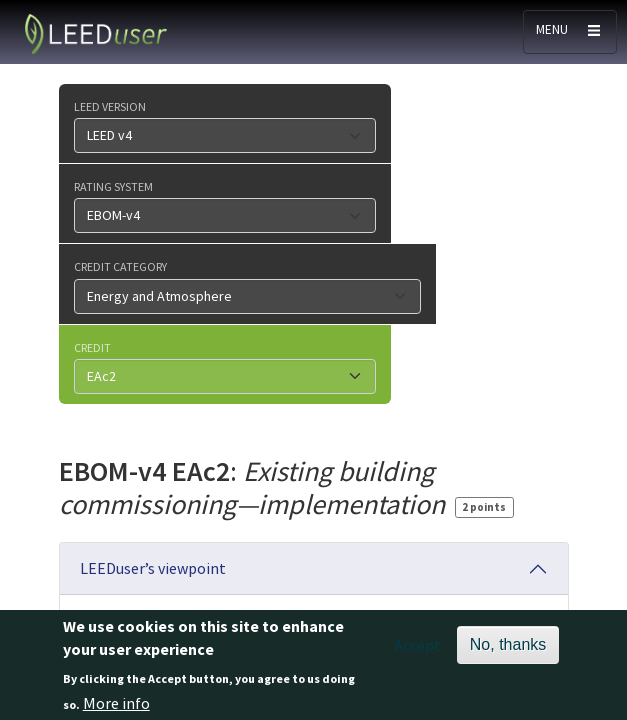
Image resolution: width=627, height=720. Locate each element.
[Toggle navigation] (570, 32)
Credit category (120, 266)
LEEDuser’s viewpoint (153, 568)
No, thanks (508, 651)
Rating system (113, 186)
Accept (417, 652)
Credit (92, 347)
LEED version (110, 106)
